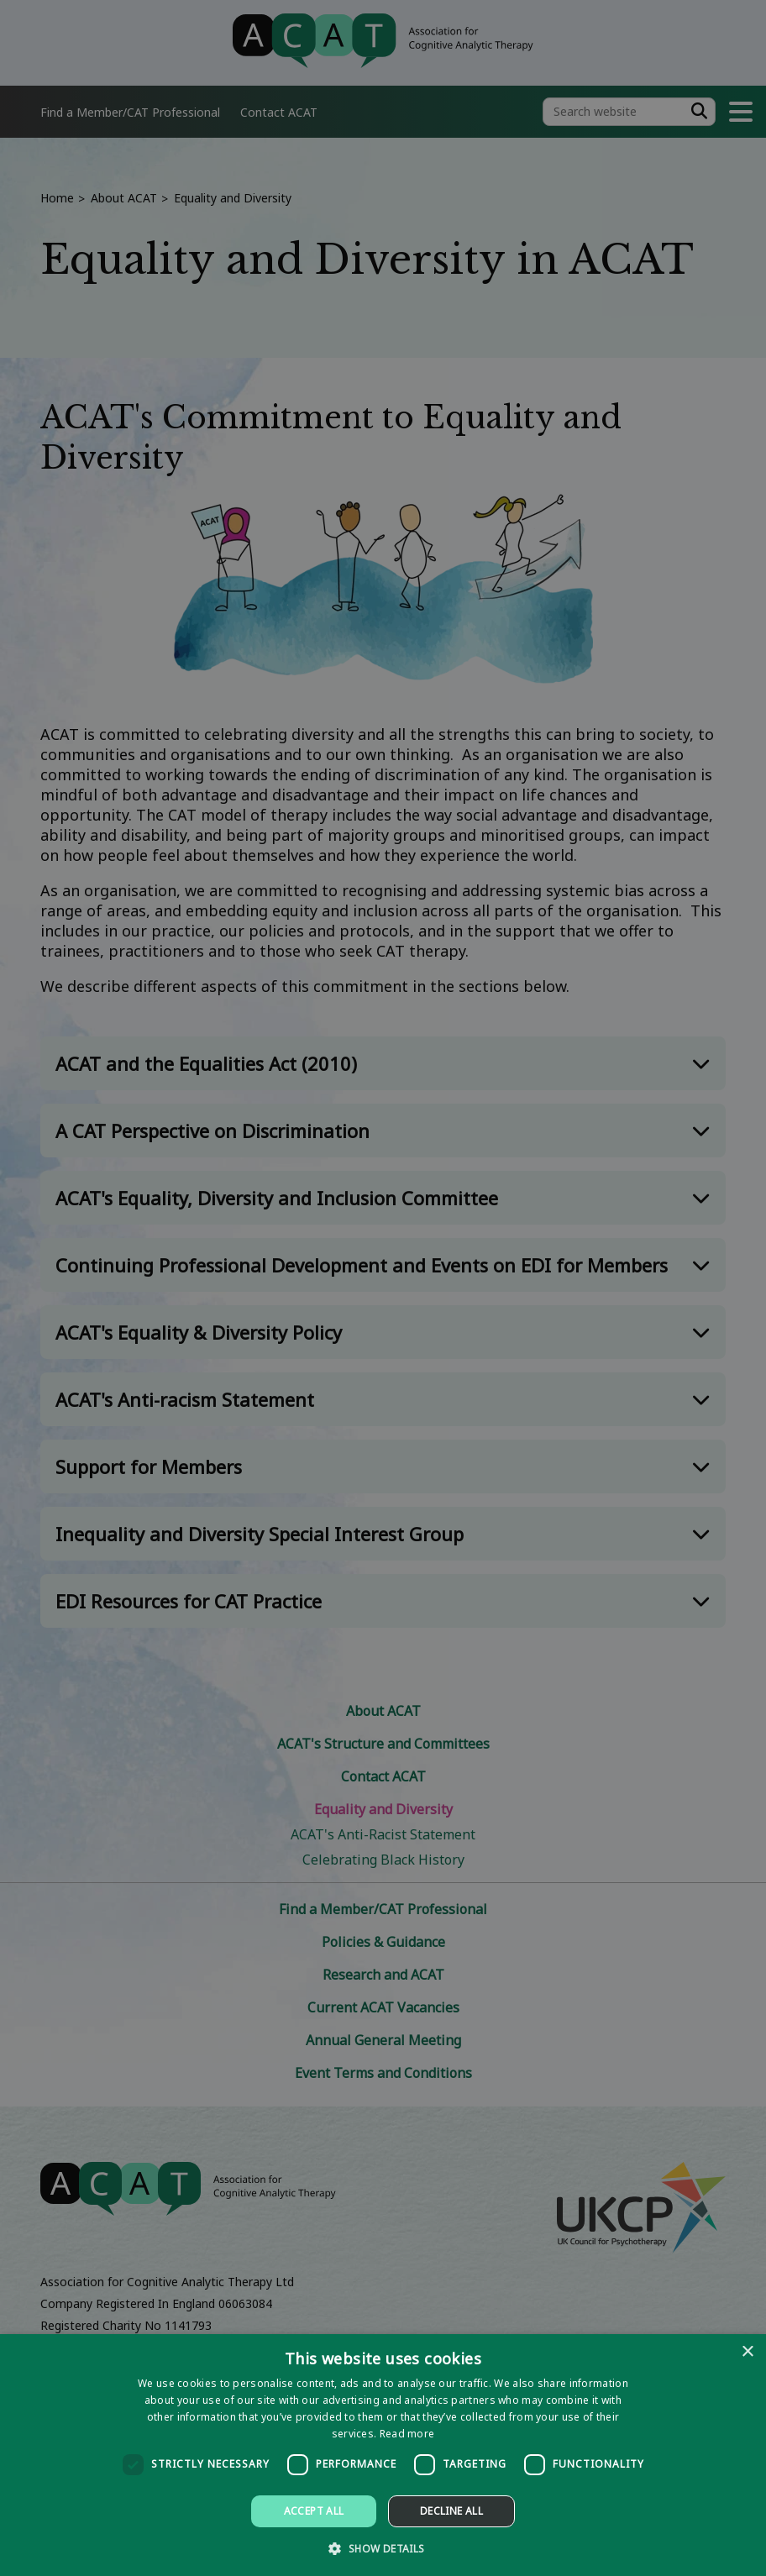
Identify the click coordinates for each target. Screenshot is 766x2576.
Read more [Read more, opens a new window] (407, 2433)
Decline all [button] (451, 2511)
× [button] (747, 2352)
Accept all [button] (314, 2511)
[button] (382, 2548)
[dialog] (383, 2455)
